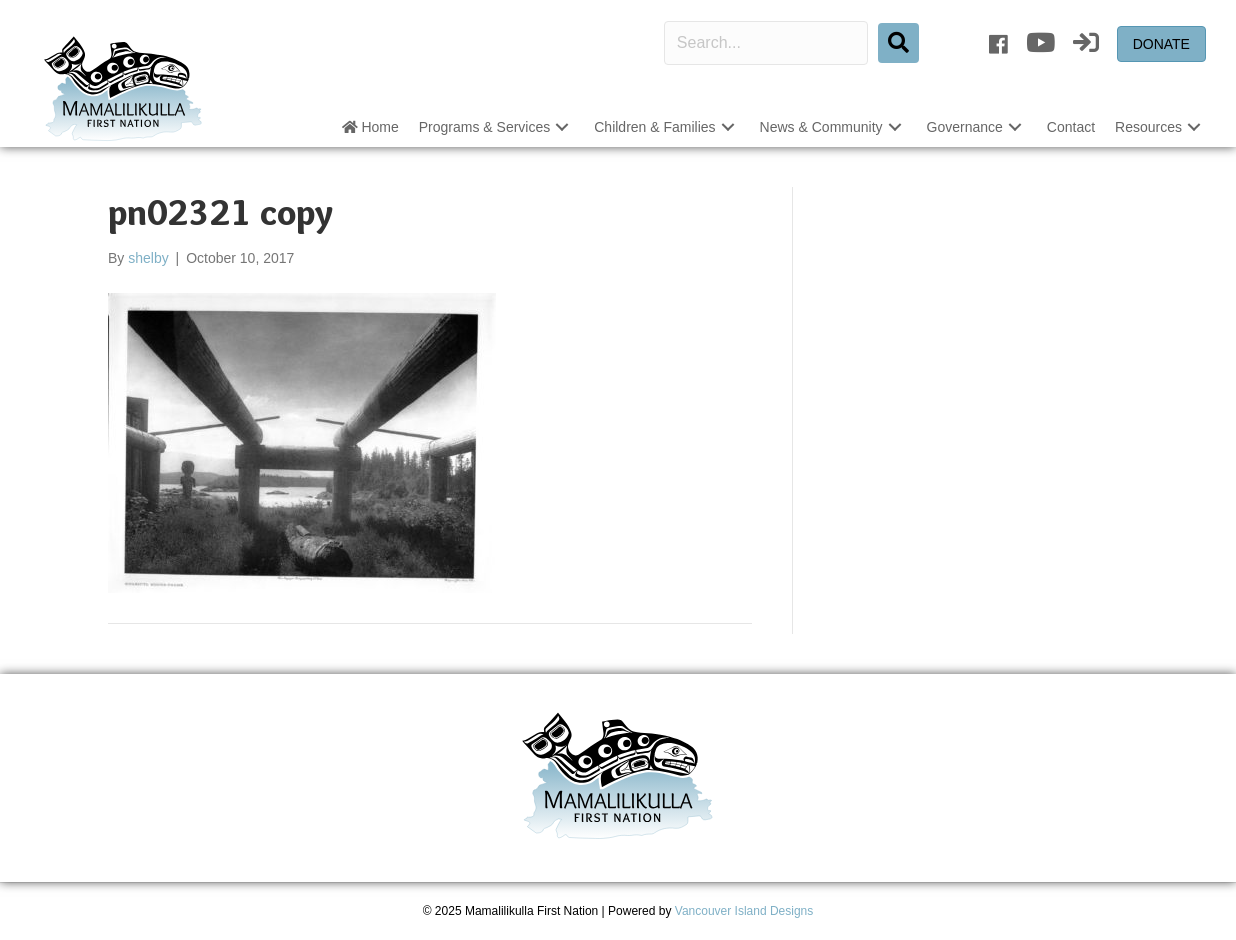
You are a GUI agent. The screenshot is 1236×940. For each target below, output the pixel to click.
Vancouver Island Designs (744, 911)
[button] (562, 127)
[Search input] (766, 43)
